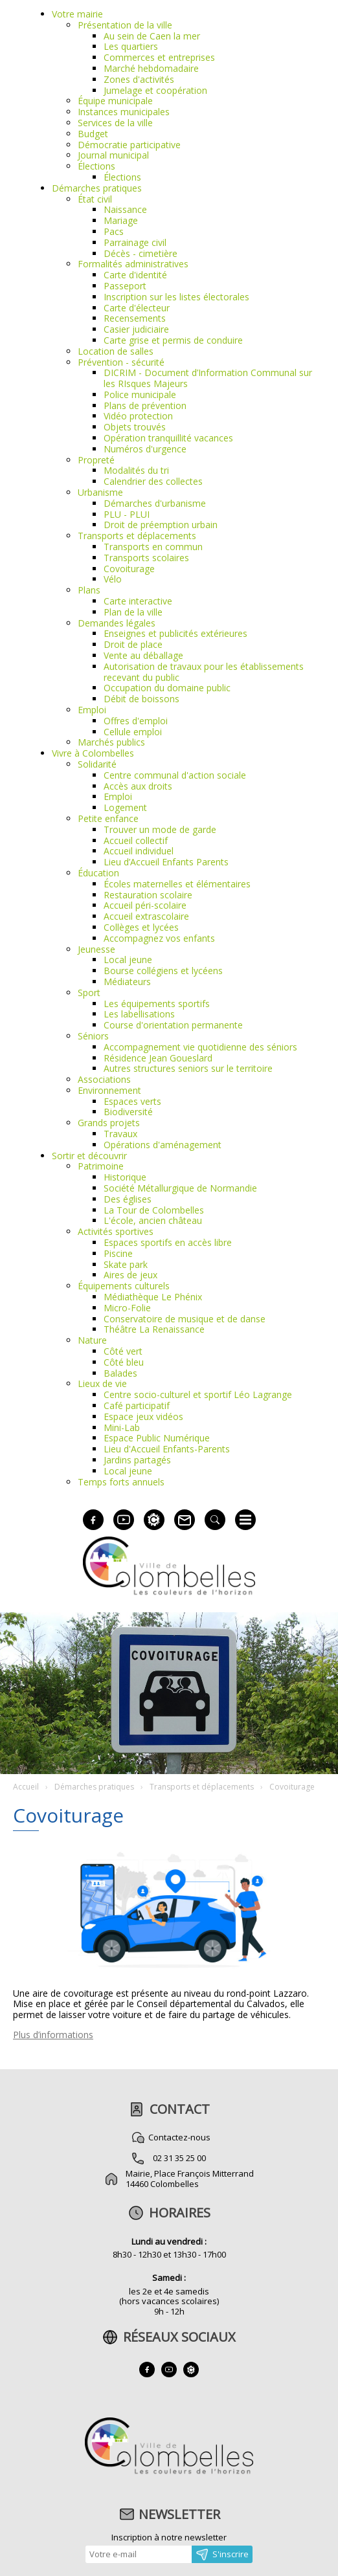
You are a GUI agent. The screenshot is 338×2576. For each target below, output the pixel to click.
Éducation (98, 873)
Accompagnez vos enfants (159, 938)
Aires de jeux (130, 1275)
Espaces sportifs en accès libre (168, 1242)
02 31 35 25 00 (179, 2158)
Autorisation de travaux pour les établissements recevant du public (204, 671)
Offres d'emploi (136, 721)
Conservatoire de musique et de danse (184, 1319)
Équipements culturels (124, 1286)
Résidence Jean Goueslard (158, 1058)
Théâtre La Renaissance (154, 1329)
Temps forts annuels (121, 1482)
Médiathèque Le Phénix (153, 1297)
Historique (125, 1177)
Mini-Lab (122, 1427)
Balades (120, 1373)
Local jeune (128, 959)
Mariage (121, 220)
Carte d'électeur (137, 308)
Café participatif (137, 1405)
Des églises (128, 1199)
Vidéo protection (138, 416)
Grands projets (109, 1122)
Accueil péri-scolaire (145, 905)
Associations (104, 1079)
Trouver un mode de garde (160, 829)
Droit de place (133, 644)
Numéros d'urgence (145, 449)
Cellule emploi (133, 732)
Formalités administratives (133, 264)
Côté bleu (124, 1362)
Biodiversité (128, 1111)
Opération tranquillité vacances (168, 438)
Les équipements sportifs (157, 1003)
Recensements (135, 318)
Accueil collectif (136, 840)
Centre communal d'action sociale (175, 775)
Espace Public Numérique (157, 1438)
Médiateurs (127, 981)
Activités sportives (115, 1231)
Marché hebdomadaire (151, 68)
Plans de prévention (145, 405)
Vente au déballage (143, 655)
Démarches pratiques (97, 188)
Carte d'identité (135, 275)
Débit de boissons (141, 699)
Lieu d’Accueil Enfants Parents (166, 862)
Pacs (114, 231)
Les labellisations (139, 1014)
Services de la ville (115, 123)
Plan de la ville (133, 612)
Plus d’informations (53, 2034)
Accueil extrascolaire (146, 916)
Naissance (125, 209)
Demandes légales (116, 623)
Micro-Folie (127, 1308)
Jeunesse (96, 949)
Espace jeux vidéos (143, 1416)
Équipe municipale (115, 100)
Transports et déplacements (137, 535)
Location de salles (115, 351)
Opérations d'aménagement (162, 1144)
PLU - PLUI (127, 514)
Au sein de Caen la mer (152, 36)
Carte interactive (138, 601)
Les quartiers (131, 46)
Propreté (96, 460)
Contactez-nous (179, 2137)
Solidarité (97, 764)
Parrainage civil (135, 242)
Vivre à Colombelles (93, 753)
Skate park (126, 1264)
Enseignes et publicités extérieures (175, 633)
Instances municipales (124, 111)
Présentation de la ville (125, 25)
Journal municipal (113, 155)
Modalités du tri (136, 470)
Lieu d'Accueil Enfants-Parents (167, 1449)
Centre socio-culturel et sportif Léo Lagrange (198, 1394)
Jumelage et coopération (155, 90)
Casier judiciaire (136, 329)
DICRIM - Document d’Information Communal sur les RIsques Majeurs (208, 378)
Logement (125, 807)
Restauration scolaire (148, 895)
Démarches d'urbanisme (155, 503)
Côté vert (123, 1351)
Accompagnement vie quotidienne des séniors (200, 1047)
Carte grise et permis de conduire (173, 340)
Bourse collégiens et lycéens (163, 970)
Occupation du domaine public (167, 688)
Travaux (120, 1133)
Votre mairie (77, 14)
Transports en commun (153, 546)
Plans (89, 590)
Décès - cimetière (140, 253)
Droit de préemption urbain (161, 524)
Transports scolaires (146, 557)
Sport (89, 992)
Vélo (113, 579)
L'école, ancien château (153, 1220)
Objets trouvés (135, 427)
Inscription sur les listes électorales (176, 297)
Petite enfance (108, 818)
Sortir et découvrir (89, 1155)
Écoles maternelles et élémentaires (177, 884)
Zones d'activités (139, 79)
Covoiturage (129, 568)
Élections (96, 166)
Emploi (92, 710)
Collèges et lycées (141, 927)
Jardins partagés (137, 1460)
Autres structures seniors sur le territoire (188, 1068)
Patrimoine (101, 1166)
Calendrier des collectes (153, 481)
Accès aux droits (138, 786)
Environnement (109, 1090)
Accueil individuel (139, 851)
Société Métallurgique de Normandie (180, 1188)
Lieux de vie (102, 1383)
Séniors (93, 1036)
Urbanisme (100, 492)
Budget (93, 134)
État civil (95, 199)
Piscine (118, 1253)
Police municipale (140, 394)
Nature (92, 1340)
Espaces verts (132, 1101)
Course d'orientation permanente (173, 1025)
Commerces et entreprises (159, 57)
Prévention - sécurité (121, 362)
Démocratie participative (129, 145)
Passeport (125, 286)
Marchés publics (111, 742)
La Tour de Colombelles (154, 1210)
